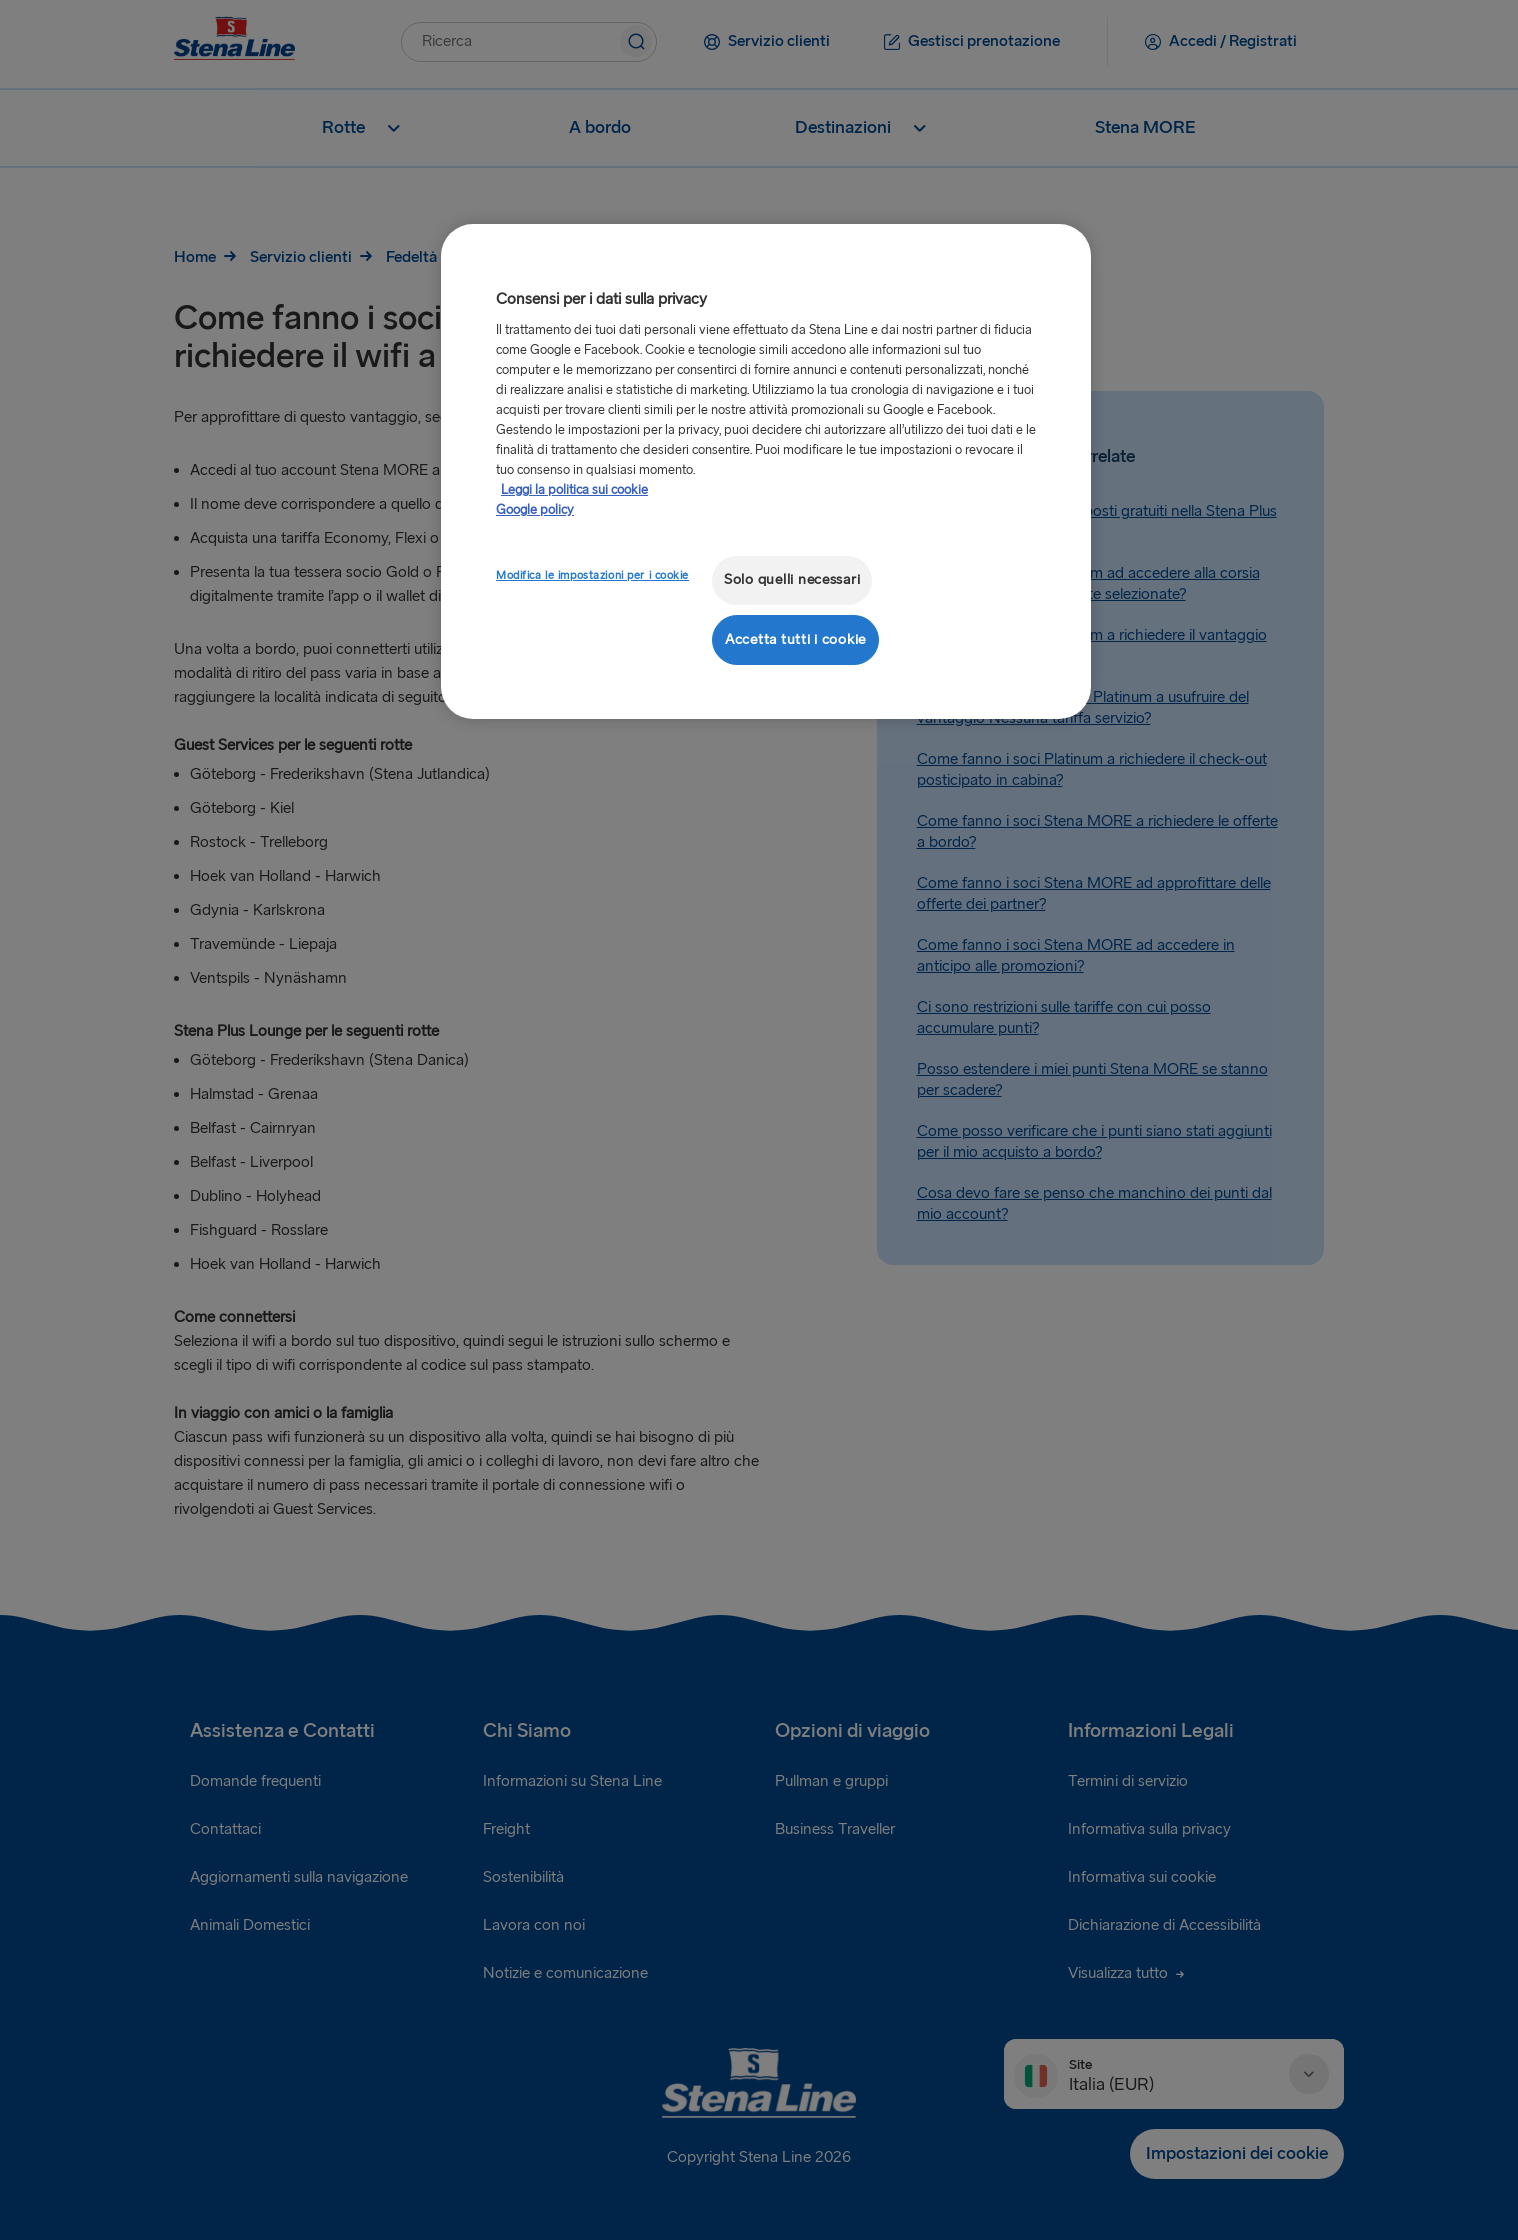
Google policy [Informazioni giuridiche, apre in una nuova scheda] (535, 510)
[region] (766, 471)
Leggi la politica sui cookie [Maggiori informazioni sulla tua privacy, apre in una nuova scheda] (574, 490)
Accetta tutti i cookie (795, 639)
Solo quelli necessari (792, 579)
